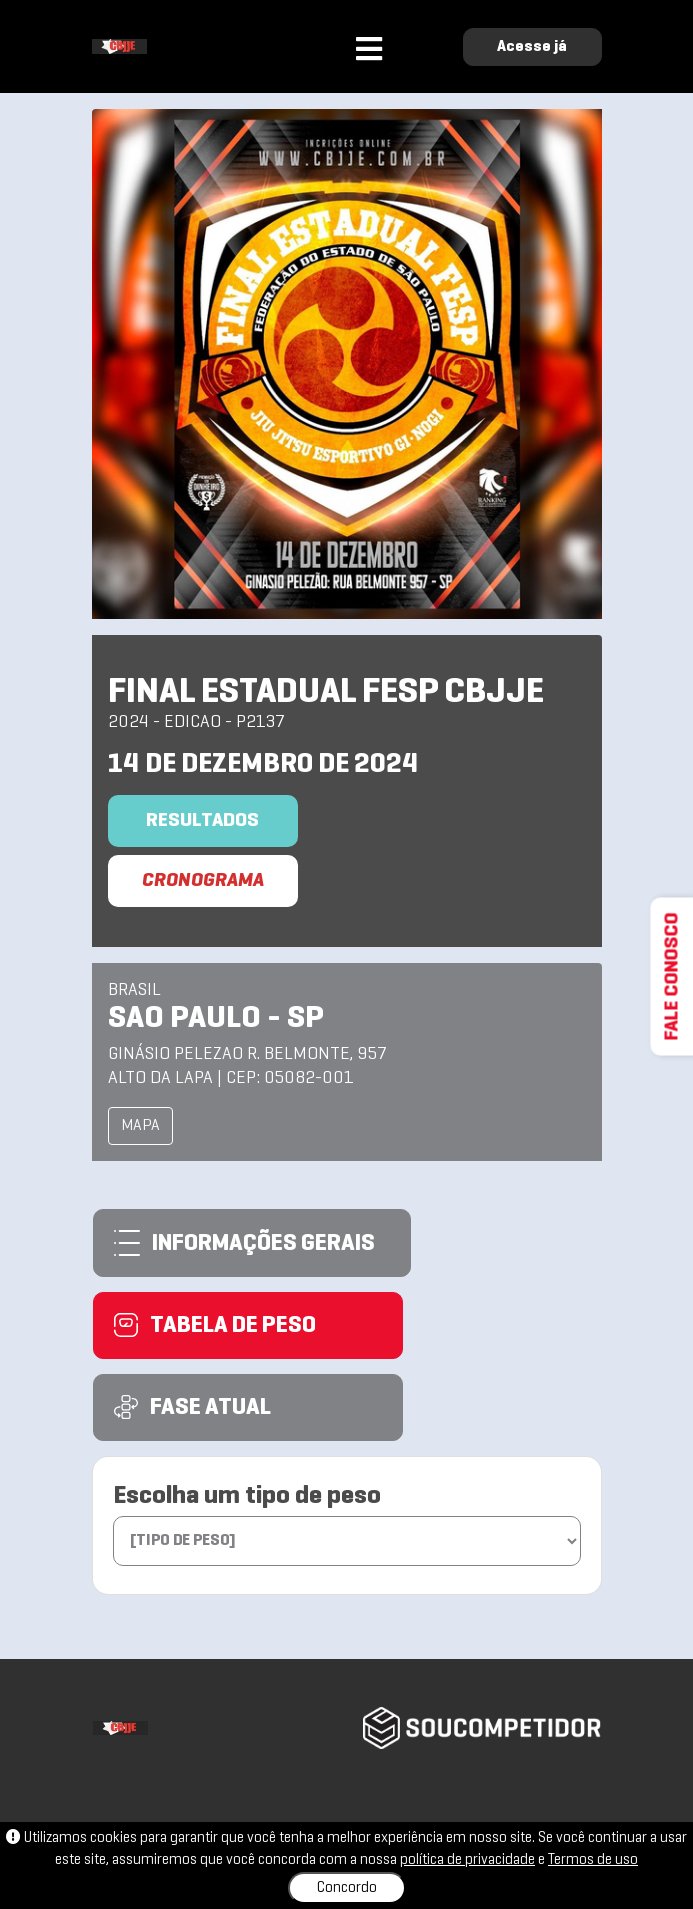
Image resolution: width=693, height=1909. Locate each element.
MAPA (140, 1126)
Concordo (347, 1888)
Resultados (202, 821)
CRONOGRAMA (203, 881)
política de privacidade (467, 1860)
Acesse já (532, 47)
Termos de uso (593, 1860)
